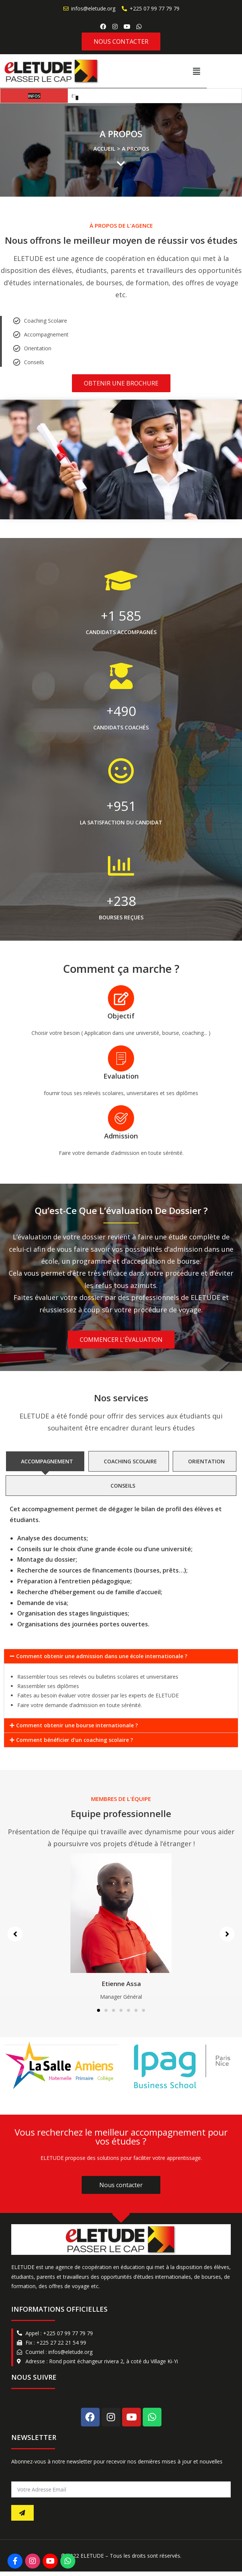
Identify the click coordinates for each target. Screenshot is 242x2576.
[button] (232, 73)
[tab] (45, 1465)
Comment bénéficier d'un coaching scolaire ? (74, 1744)
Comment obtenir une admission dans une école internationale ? (101, 1660)
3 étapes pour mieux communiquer (108, 100)
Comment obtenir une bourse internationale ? (77, 1729)
